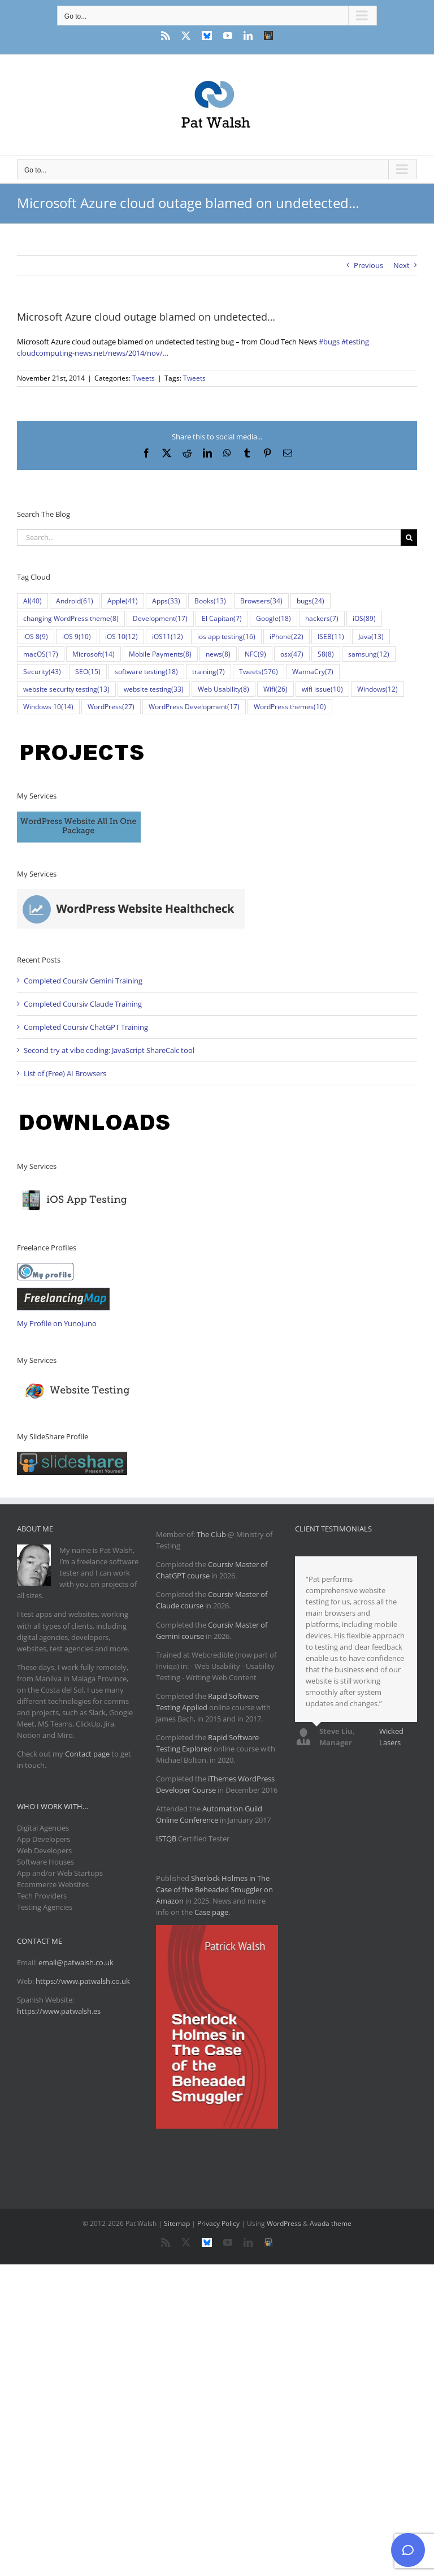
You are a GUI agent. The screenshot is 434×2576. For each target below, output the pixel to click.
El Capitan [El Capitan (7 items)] (222, 618)
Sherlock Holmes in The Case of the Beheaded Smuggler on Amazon (214, 1889)
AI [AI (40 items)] (32, 601)
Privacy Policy (218, 2223)
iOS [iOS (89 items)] (364, 618)
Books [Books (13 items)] (210, 601)
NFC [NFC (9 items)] (255, 654)
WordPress (284, 2223)
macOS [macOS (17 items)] (40, 654)
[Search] (409, 537)
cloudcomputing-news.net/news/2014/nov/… (92, 353)
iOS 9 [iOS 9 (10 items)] (76, 636)
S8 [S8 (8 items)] (326, 654)
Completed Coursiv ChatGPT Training (86, 1027)
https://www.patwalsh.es (59, 2011)
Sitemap (177, 2223)
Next (401, 265)
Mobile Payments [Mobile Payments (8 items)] (160, 654)
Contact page (87, 1754)
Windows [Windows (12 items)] (377, 689)
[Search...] (209, 537)
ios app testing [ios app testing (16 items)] (226, 636)
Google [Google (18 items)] (273, 618)
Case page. (212, 1912)
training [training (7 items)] (208, 672)
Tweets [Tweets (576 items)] (258, 672)
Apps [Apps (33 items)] (166, 601)
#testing (355, 341)
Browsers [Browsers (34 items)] (261, 601)
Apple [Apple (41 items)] (122, 601)
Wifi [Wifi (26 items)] (275, 689)
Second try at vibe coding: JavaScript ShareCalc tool (109, 1050)
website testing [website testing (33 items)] (154, 689)
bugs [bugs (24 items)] (310, 601)
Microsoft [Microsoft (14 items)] (93, 654)
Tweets (143, 378)
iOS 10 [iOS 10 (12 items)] (121, 636)
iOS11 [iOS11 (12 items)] (167, 636)
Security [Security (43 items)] (42, 672)
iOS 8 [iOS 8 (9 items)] (35, 636)
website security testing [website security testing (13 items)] (66, 689)
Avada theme (330, 2223)
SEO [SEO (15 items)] (88, 672)
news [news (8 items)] (218, 654)
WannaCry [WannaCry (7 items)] (312, 672)
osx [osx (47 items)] (291, 654)
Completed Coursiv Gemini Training (83, 981)
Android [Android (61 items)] (74, 601)
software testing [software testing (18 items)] (146, 672)
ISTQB (166, 1838)
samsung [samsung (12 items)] (368, 654)
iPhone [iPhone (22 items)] (286, 636)
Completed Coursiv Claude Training (83, 1004)
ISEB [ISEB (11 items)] (331, 636)
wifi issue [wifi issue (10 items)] (322, 689)
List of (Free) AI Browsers (65, 1073)
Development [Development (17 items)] (160, 618)
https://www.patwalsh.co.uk (83, 1981)
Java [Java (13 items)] (371, 636)
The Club (211, 1534)
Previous (368, 265)
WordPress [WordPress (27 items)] (111, 707)
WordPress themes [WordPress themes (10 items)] (290, 707)
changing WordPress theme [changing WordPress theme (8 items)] (71, 618)
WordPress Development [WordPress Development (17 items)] (194, 707)
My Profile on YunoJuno (57, 1323)
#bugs (329, 341)
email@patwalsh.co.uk (76, 1962)
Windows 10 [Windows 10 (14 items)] (48, 707)
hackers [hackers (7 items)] (321, 618)
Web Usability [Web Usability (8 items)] (223, 689)
